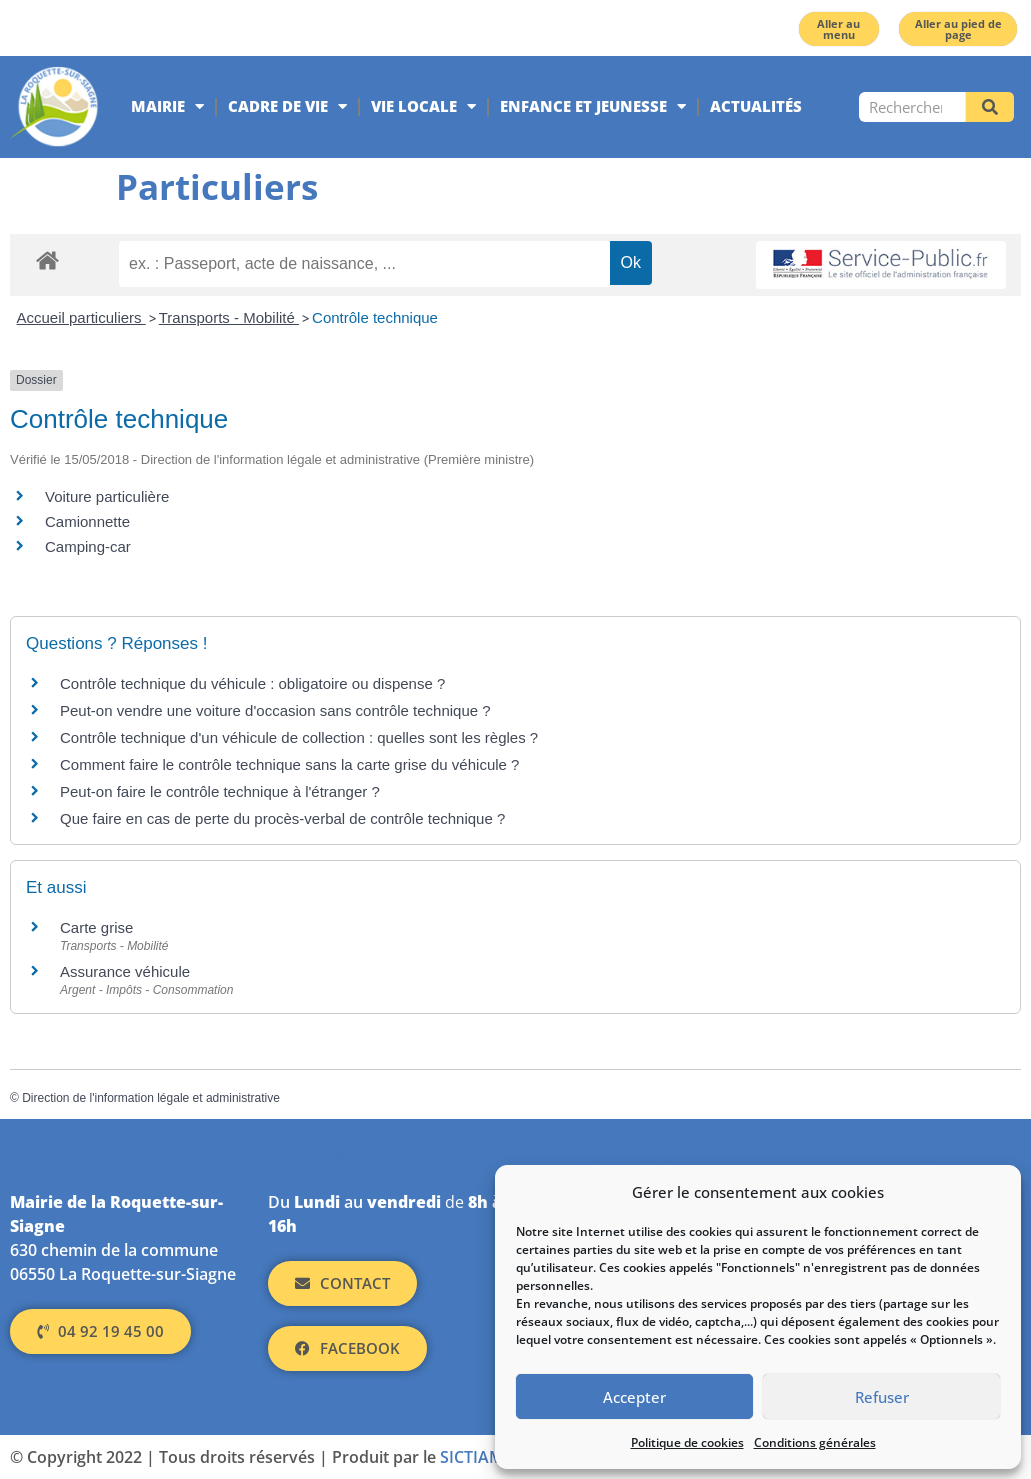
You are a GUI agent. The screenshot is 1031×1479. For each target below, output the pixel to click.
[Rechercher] (990, 107)
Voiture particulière (107, 496)
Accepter (634, 1397)
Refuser (882, 1397)
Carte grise (96, 927)
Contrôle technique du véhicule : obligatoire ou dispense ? (252, 683)
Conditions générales (815, 1442)
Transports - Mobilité (229, 317)
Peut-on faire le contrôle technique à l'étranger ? (220, 791)
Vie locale (423, 106)
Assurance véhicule (125, 971)
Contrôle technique (375, 317)
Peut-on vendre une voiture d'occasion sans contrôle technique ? (275, 710)
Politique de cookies (687, 1442)
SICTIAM (472, 1457)
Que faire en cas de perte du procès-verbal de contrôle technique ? (282, 818)
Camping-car (88, 546)
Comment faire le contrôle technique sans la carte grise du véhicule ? (289, 764)
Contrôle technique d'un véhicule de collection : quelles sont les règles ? (299, 737)
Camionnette (87, 521)
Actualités (756, 106)
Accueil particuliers (81, 317)
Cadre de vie (287, 106)
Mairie (167, 106)
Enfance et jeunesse (593, 106)
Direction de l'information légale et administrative (151, 1098)
